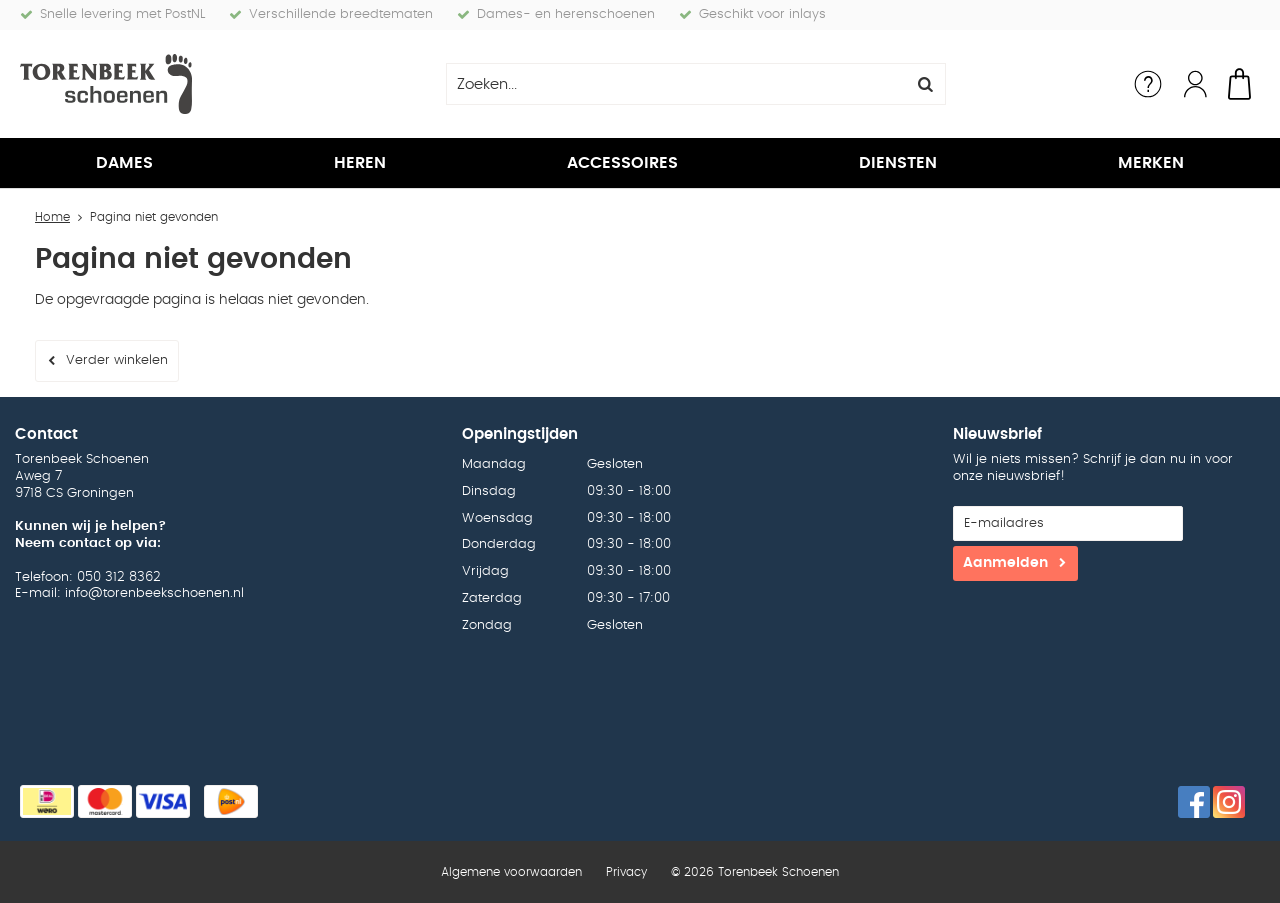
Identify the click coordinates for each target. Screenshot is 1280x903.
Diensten (898, 163)
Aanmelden (1005, 563)
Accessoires (622, 163)
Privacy (626, 872)
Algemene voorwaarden (511, 872)
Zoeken (925, 84)
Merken (1151, 163)
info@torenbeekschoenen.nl (154, 593)
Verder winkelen (117, 360)
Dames (124, 163)
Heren (360, 163)
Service (1148, 84)
